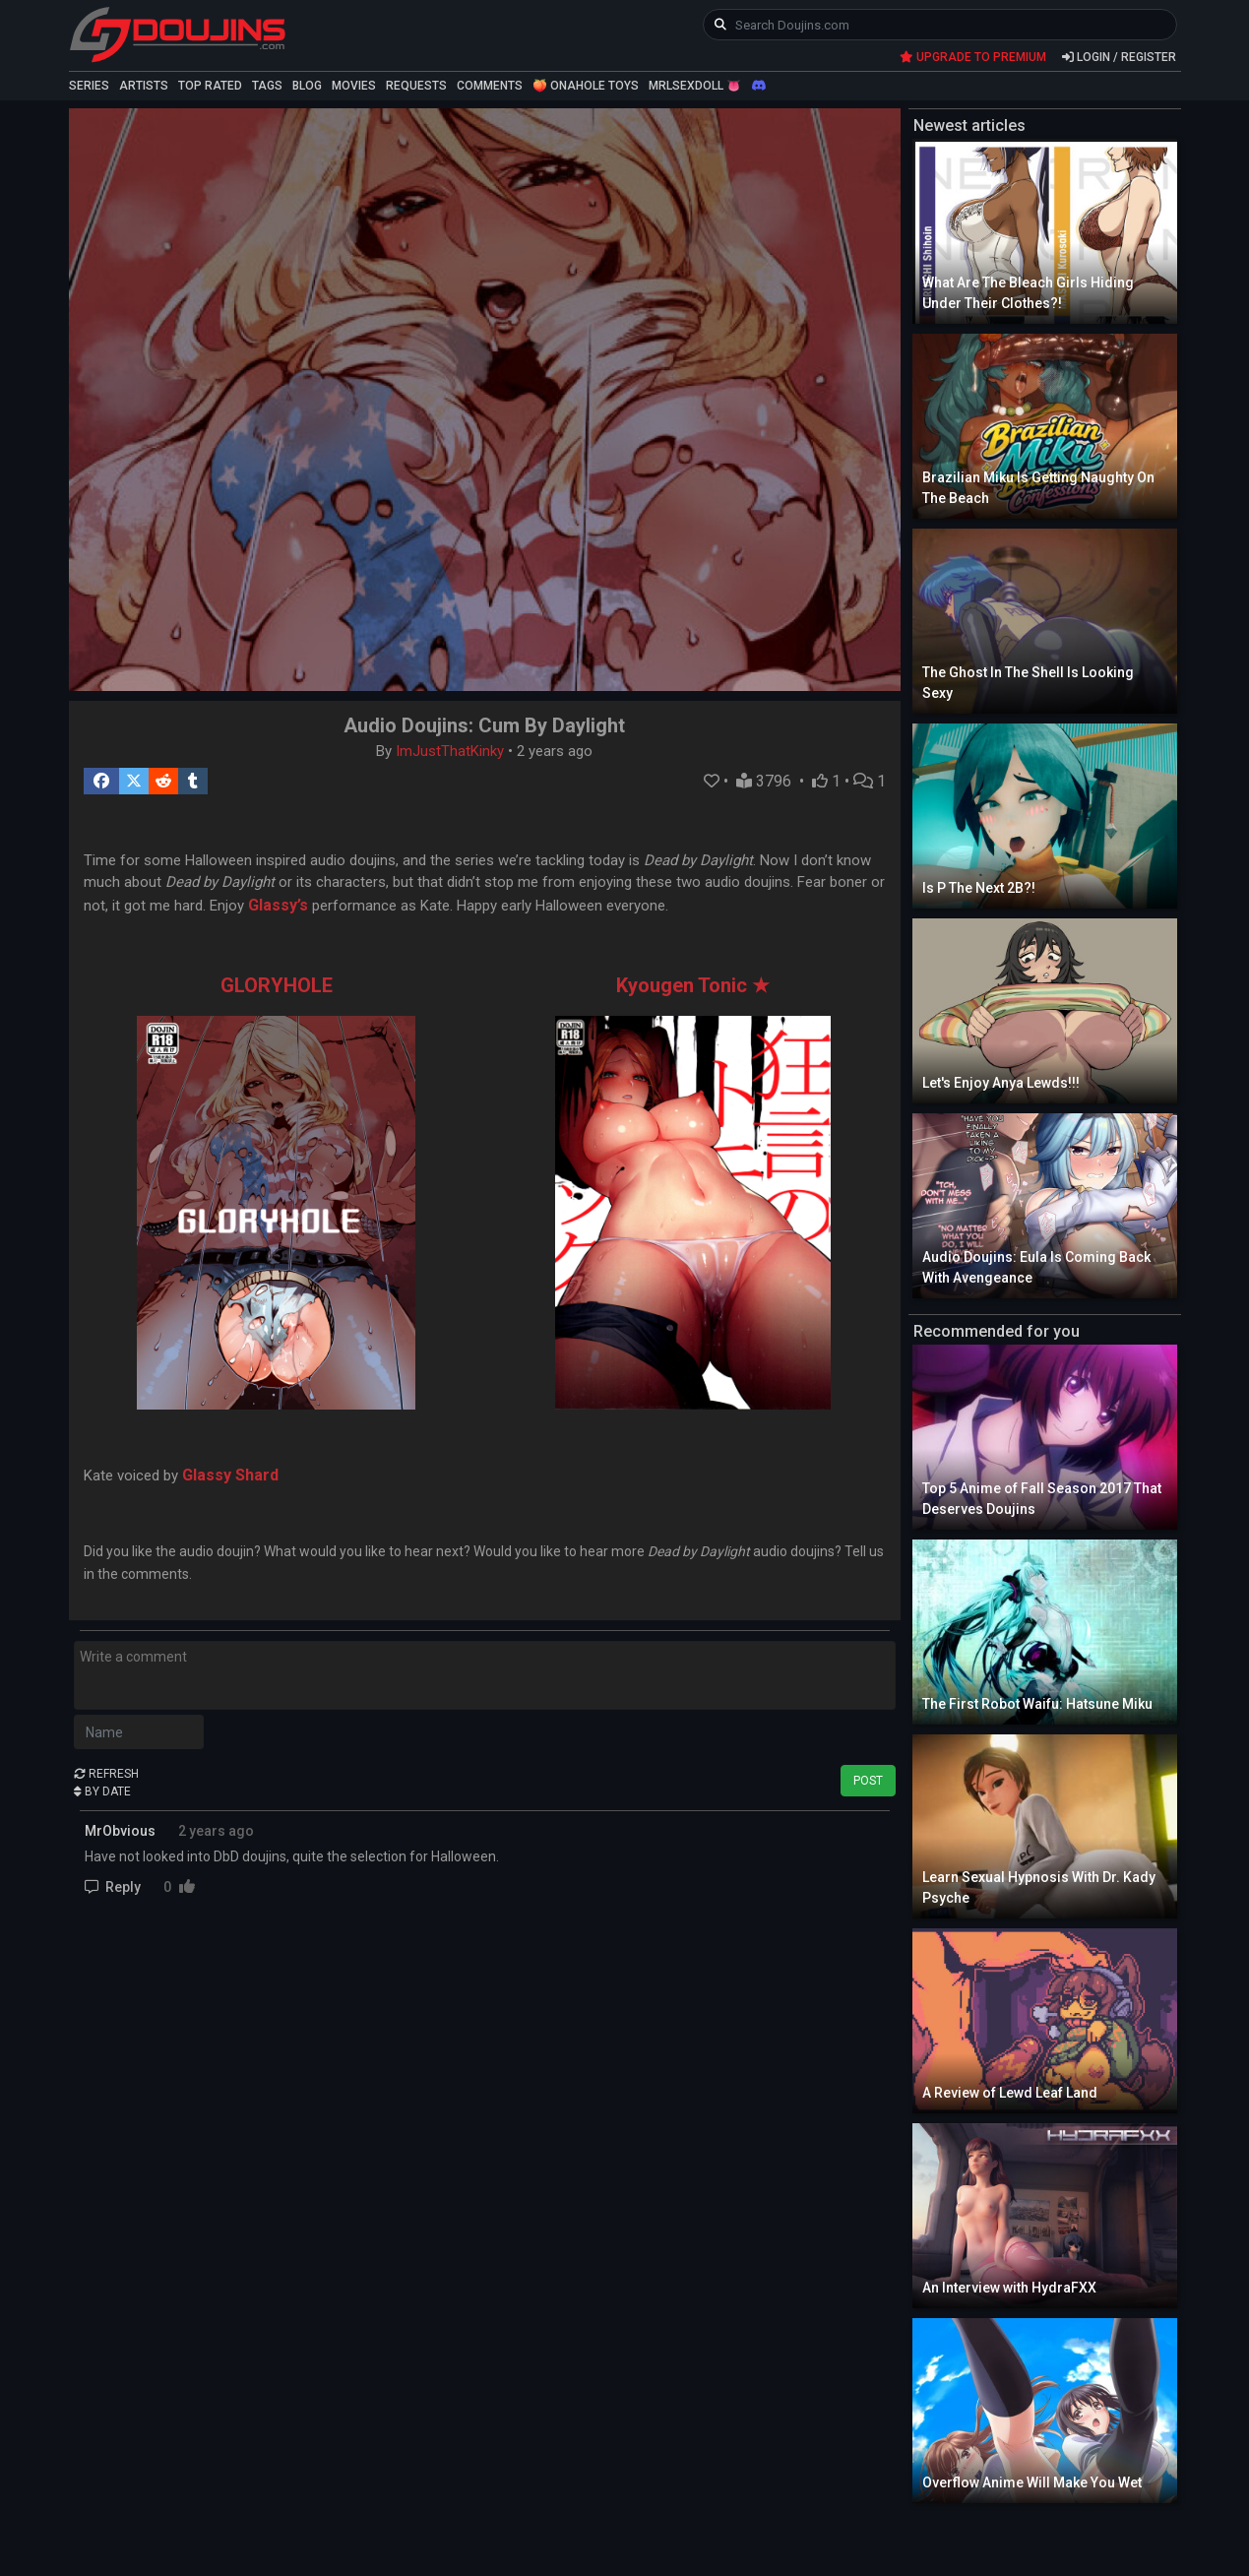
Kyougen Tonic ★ (693, 985)
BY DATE (102, 1791)
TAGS (267, 86)
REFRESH (106, 1774)
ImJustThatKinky (450, 751)
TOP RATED (210, 86)
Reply (114, 1887)
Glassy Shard (230, 1475)
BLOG (307, 86)
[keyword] (940, 24)
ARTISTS (143, 86)
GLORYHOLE (276, 985)
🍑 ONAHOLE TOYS (585, 86)
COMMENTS (490, 86)
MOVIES (354, 86)
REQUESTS (416, 86)
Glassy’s (278, 905)
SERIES (89, 86)
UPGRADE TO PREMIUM (973, 57)
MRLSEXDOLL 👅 (695, 86)
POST (868, 1781)
